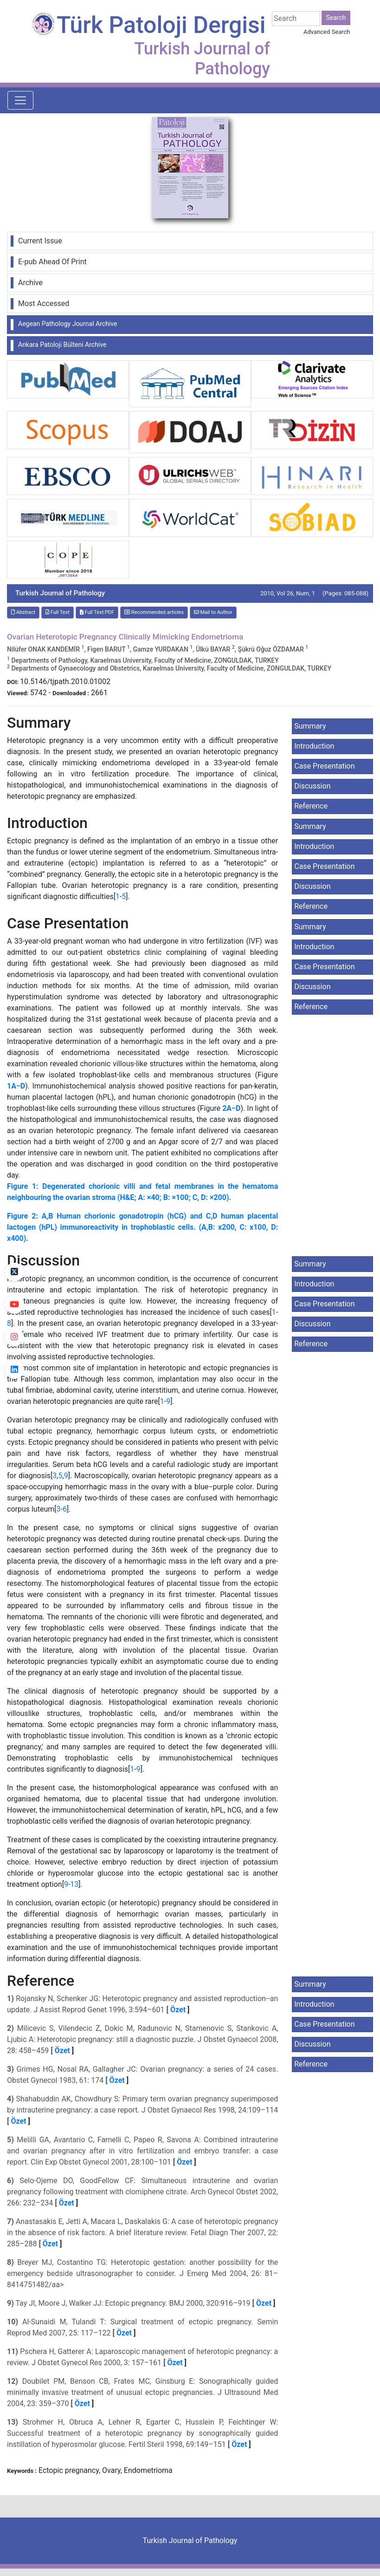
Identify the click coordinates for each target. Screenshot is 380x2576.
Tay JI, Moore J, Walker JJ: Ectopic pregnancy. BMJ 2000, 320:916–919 (131, 2303)
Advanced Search (326, 31)
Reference (311, 806)
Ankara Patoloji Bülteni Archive (62, 344)
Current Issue (40, 240)
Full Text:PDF (97, 612)
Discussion (312, 786)
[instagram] (14, 1337)
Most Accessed (43, 303)
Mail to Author (213, 612)
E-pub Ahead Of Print (52, 261)
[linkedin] (14, 1369)
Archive (30, 282)
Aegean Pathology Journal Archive (67, 323)
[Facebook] (14, 1239)
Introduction (314, 746)
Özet (178, 2009)
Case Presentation (324, 766)
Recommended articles (154, 612)
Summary (310, 726)
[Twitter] (14, 1272)
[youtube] (14, 1304)
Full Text (57, 612)
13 (74, 1884)
